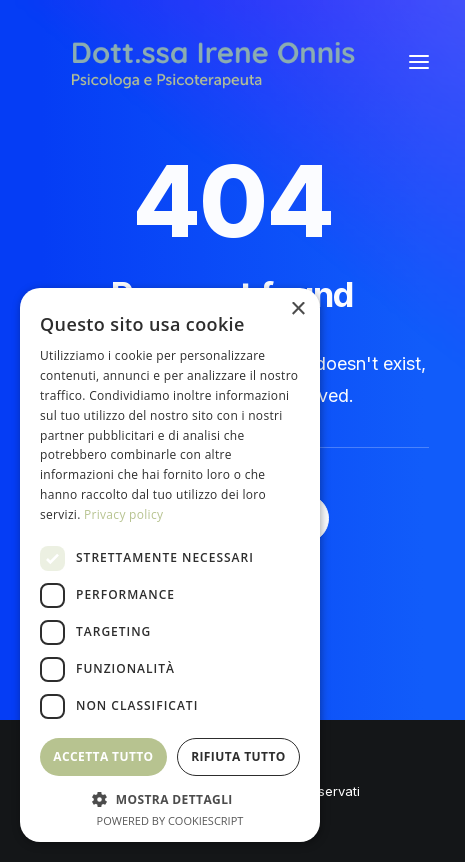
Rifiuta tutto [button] (238, 756)
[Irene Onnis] (213, 62)
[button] (419, 62)
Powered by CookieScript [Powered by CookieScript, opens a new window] (170, 820)
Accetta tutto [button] (103, 756)
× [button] (297, 309)
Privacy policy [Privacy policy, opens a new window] (123, 514)
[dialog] (170, 565)
